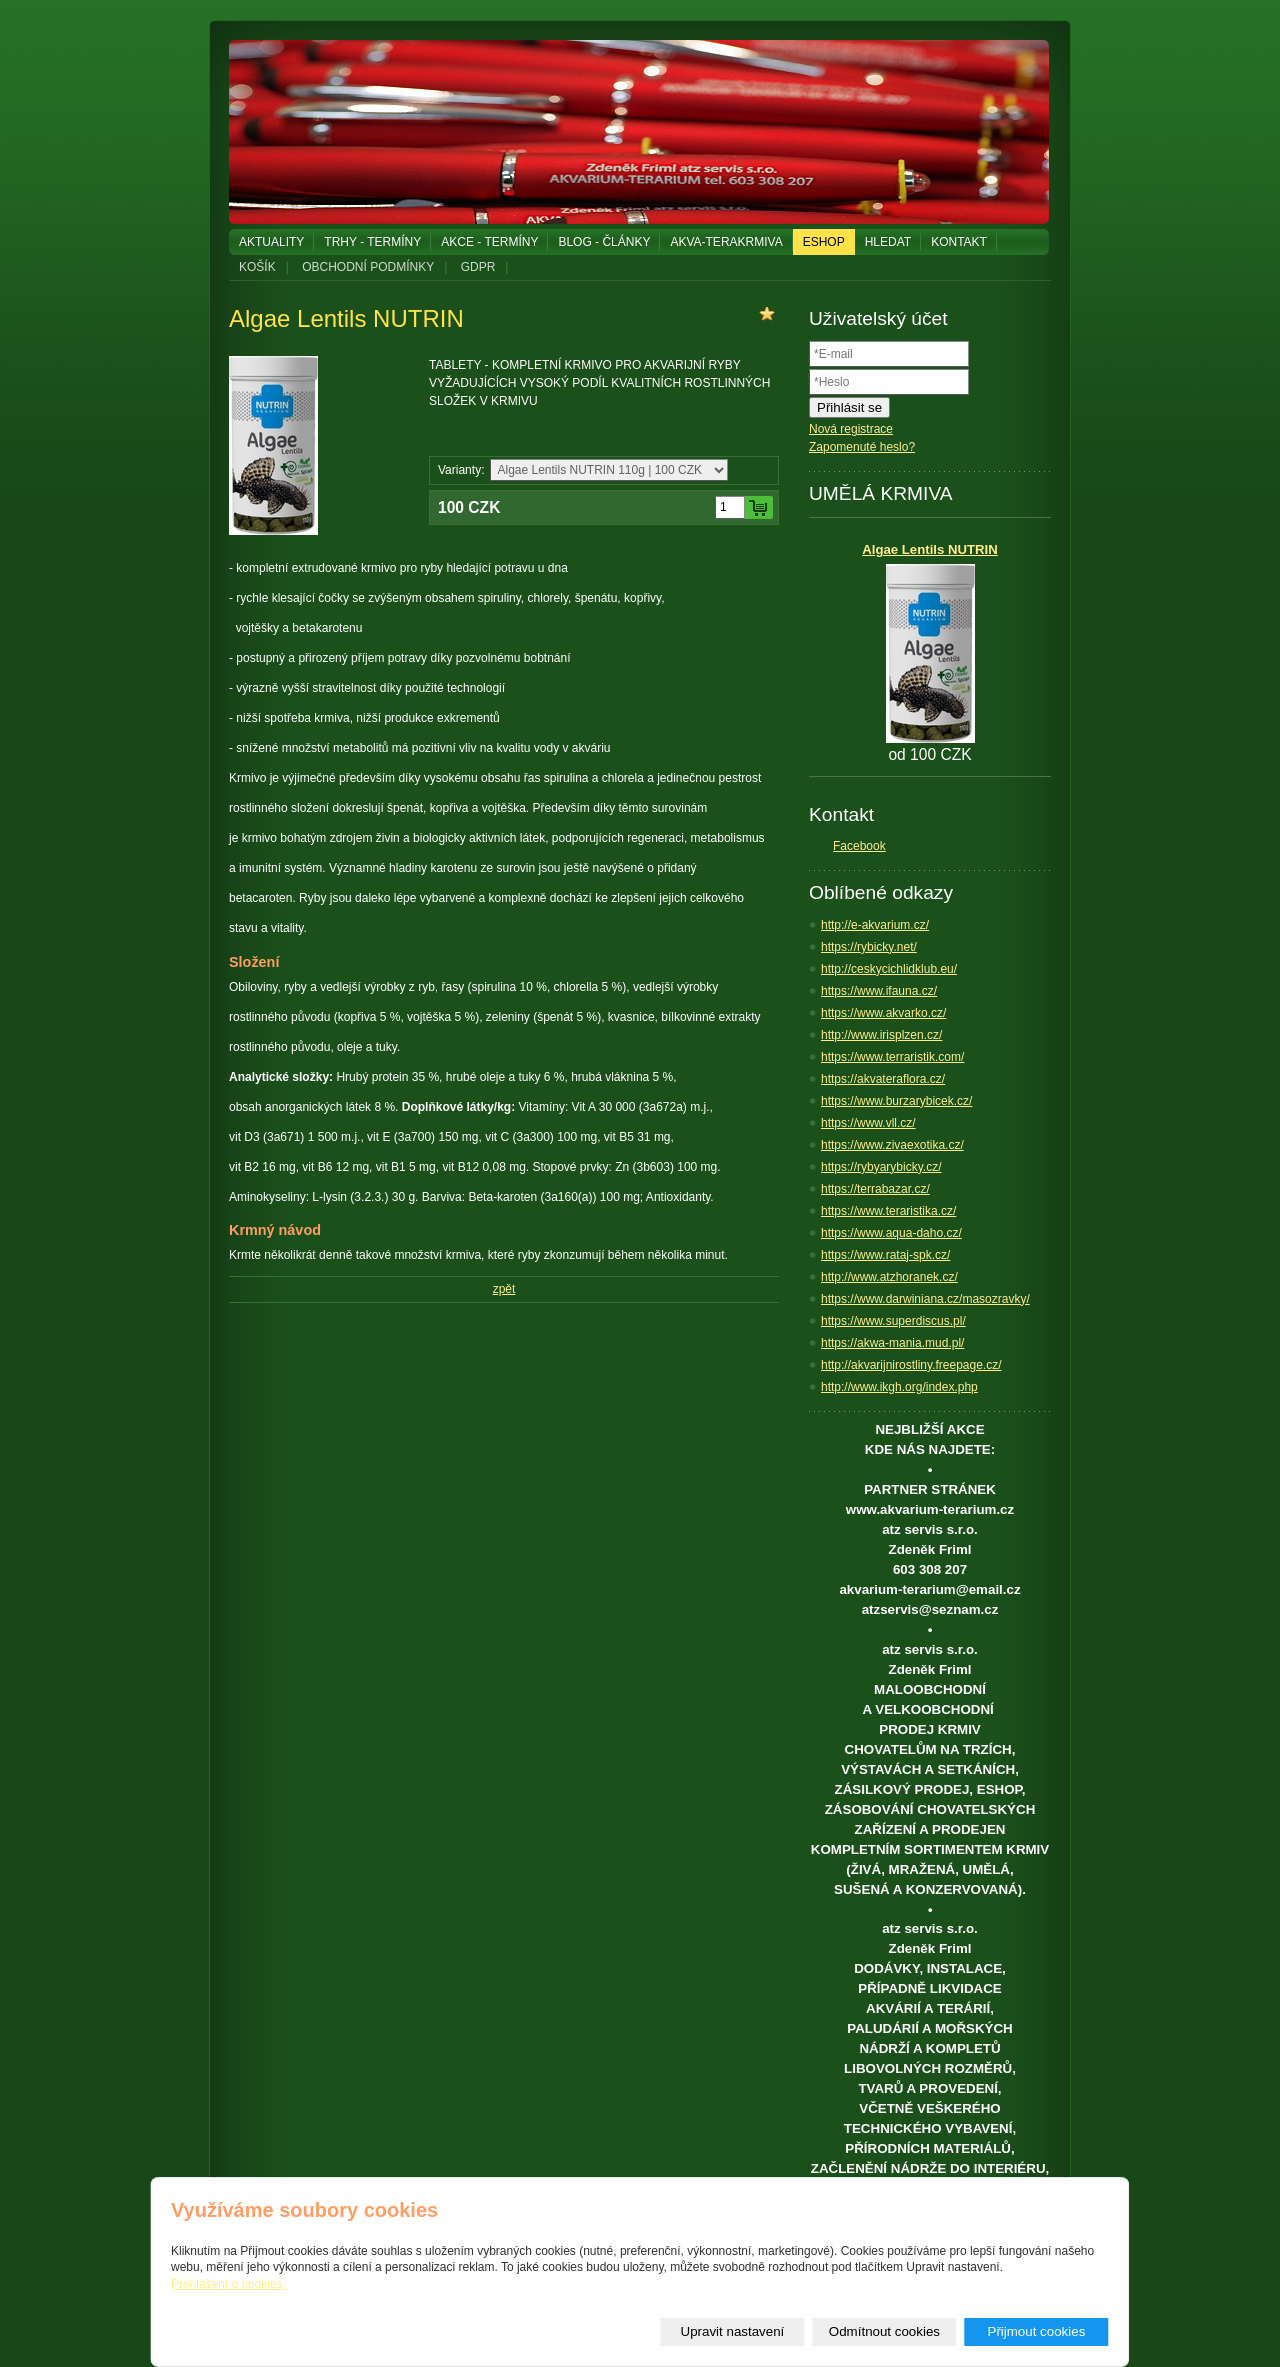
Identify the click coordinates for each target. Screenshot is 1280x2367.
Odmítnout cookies (884, 2331)
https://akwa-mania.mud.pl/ (892, 1343)
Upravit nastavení (733, 2331)
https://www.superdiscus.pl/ (893, 1321)
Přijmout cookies (1037, 2331)
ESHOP (824, 242)
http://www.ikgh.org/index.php (899, 1387)
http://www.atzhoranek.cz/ (889, 1277)
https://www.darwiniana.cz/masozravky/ (925, 1299)
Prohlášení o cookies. (228, 2285)
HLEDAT (888, 242)
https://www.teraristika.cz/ (888, 1211)
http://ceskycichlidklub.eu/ (889, 969)
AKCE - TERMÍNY (489, 242)
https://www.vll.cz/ (868, 1123)
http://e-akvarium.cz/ (875, 925)
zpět (504, 1289)
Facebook (859, 846)
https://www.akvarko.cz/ (883, 1013)
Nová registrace (851, 429)
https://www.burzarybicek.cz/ (896, 1101)
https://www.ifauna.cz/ (879, 991)
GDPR (478, 267)
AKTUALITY (271, 242)
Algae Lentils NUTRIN (930, 549)
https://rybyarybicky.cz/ (881, 1167)
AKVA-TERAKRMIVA (726, 242)
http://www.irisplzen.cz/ (881, 1035)
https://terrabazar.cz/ (875, 1189)
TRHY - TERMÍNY (372, 242)
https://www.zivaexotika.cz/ (892, 1145)
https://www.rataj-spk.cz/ (885, 1255)
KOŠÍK (257, 267)
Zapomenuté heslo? (862, 447)
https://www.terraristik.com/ (892, 1057)
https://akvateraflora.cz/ (883, 1079)
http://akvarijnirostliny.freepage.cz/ (911, 1365)
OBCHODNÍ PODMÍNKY (368, 267)
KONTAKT (959, 242)
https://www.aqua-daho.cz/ (891, 1233)
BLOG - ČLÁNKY (604, 242)
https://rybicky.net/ (869, 947)
